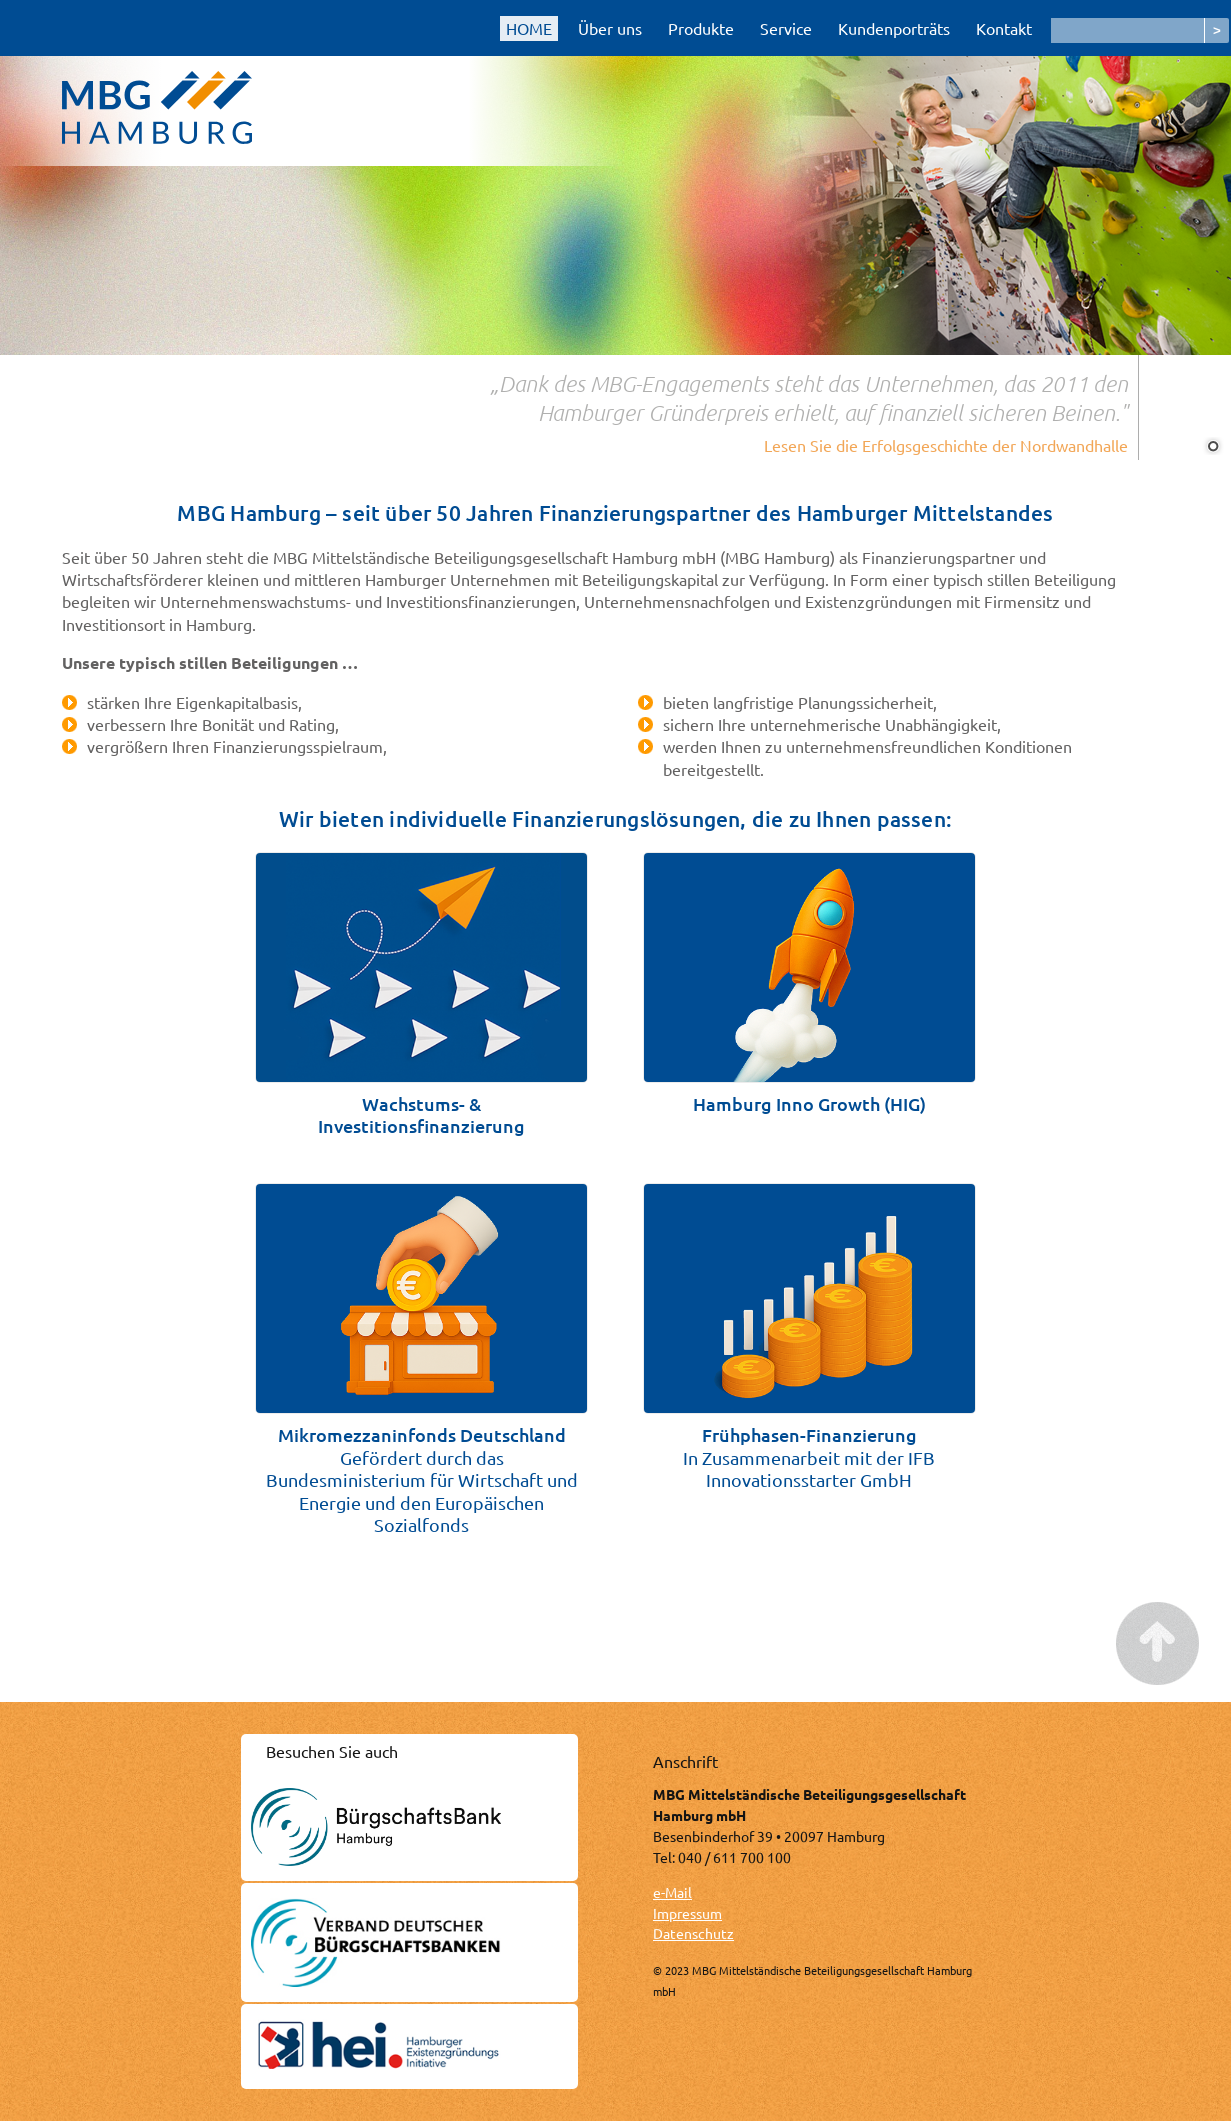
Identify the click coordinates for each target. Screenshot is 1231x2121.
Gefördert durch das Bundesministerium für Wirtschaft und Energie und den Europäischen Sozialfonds (422, 1479)
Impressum (687, 1913)
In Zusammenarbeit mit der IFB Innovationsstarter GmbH (809, 1457)
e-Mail (672, 1892)
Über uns (610, 28)
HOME (529, 28)
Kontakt (1004, 28)
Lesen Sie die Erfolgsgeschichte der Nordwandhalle (946, 445)
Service (786, 28)
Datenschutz (693, 1933)
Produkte (701, 28)
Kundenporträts (894, 28)
